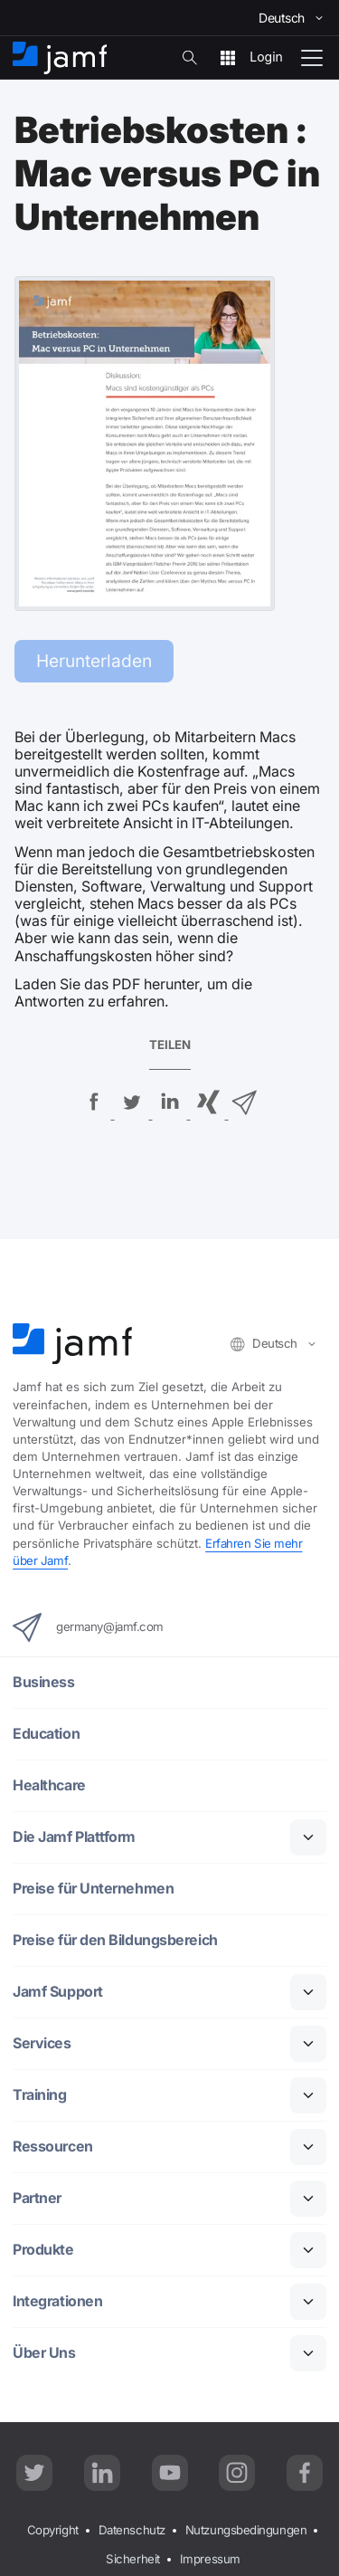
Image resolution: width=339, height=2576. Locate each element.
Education (46, 1733)
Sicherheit (133, 2559)
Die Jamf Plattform (74, 1837)
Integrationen (57, 2301)
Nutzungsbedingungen (245, 2530)
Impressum (210, 2559)
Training (39, 2095)
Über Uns (44, 2352)
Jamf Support (58, 1991)
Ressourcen (53, 2146)
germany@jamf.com (88, 1627)
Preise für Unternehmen (93, 1888)
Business (43, 1682)
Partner (37, 2198)
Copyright (53, 2530)
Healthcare (49, 1785)
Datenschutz (132, 2530)
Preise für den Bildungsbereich (115, 1940)
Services (42, 2043)
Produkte (43, 2249)
